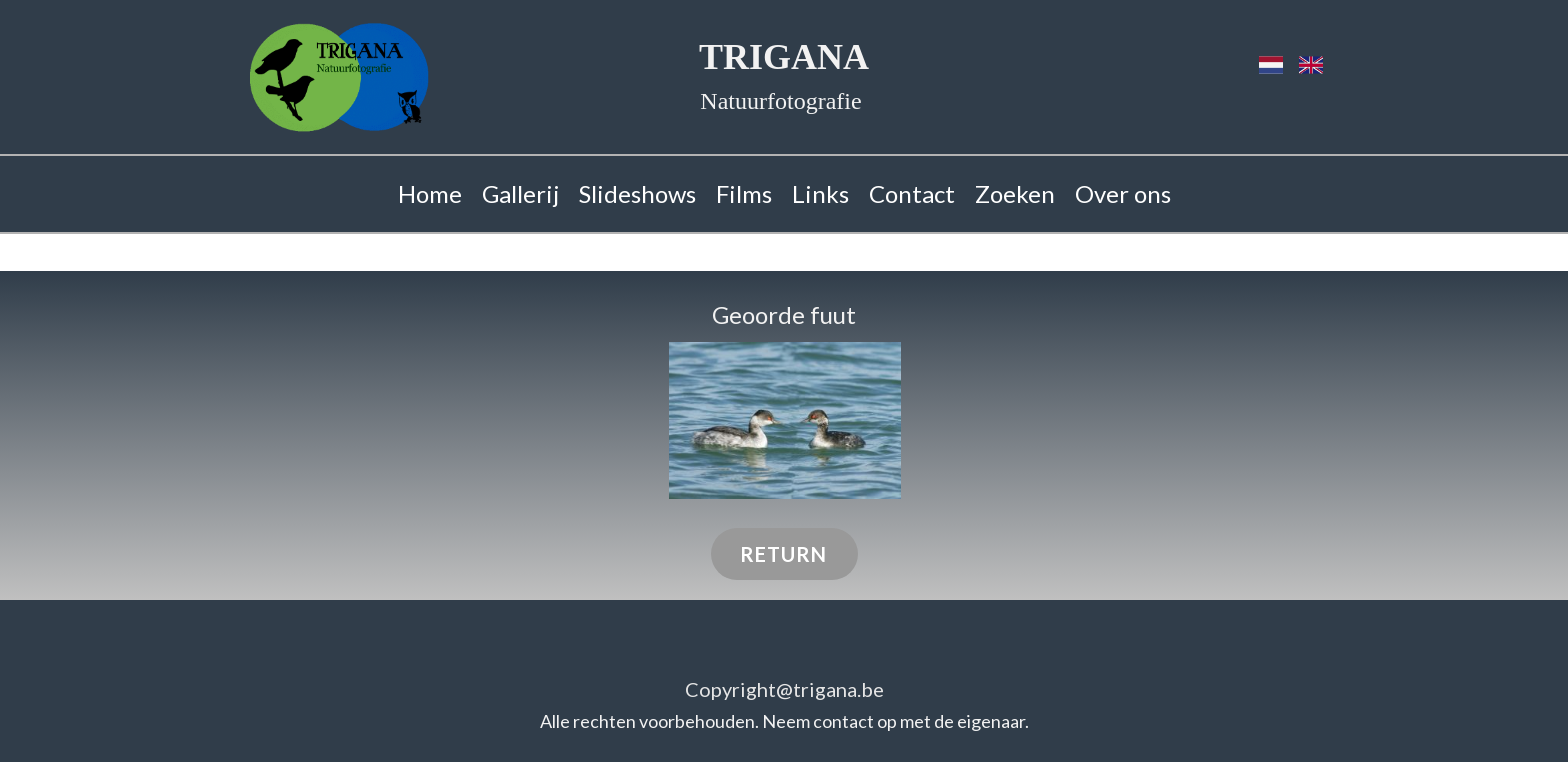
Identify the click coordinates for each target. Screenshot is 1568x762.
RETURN (783, 554)
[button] (785, 420)
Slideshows (637, 193)
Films (744, 193)
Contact (912, 193)
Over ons (1123, 193)
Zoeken (1015, 193)
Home (430, 193)
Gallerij (520, 193)
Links (820, 193)
